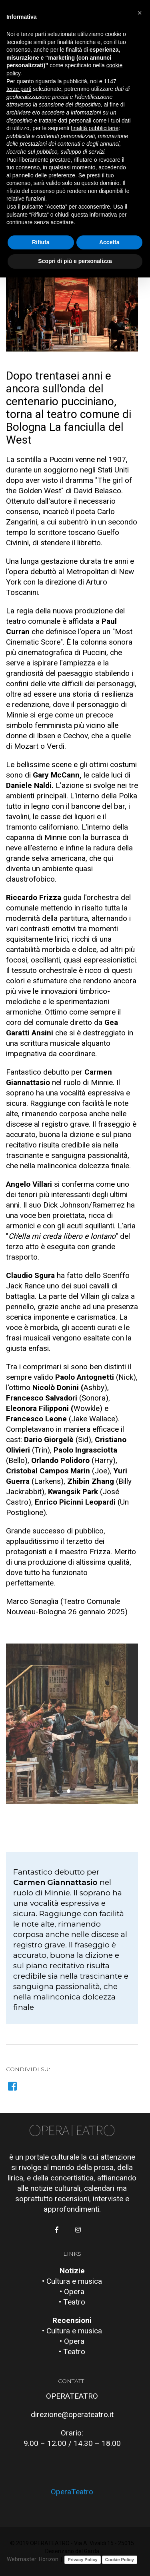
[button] (68, 1791)
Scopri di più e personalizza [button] (75, 261)
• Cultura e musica (72, 2281)
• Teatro (72, 2302)
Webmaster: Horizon (32, 2559)
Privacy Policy (83, 2559)
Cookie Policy (119, 2559)
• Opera (72, 2291)
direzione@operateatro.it (72, 2414)
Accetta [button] (109, 242)
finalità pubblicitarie (94, 128)
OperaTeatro (72, 2491)
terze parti (18, 89)
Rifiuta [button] (41, 242)
